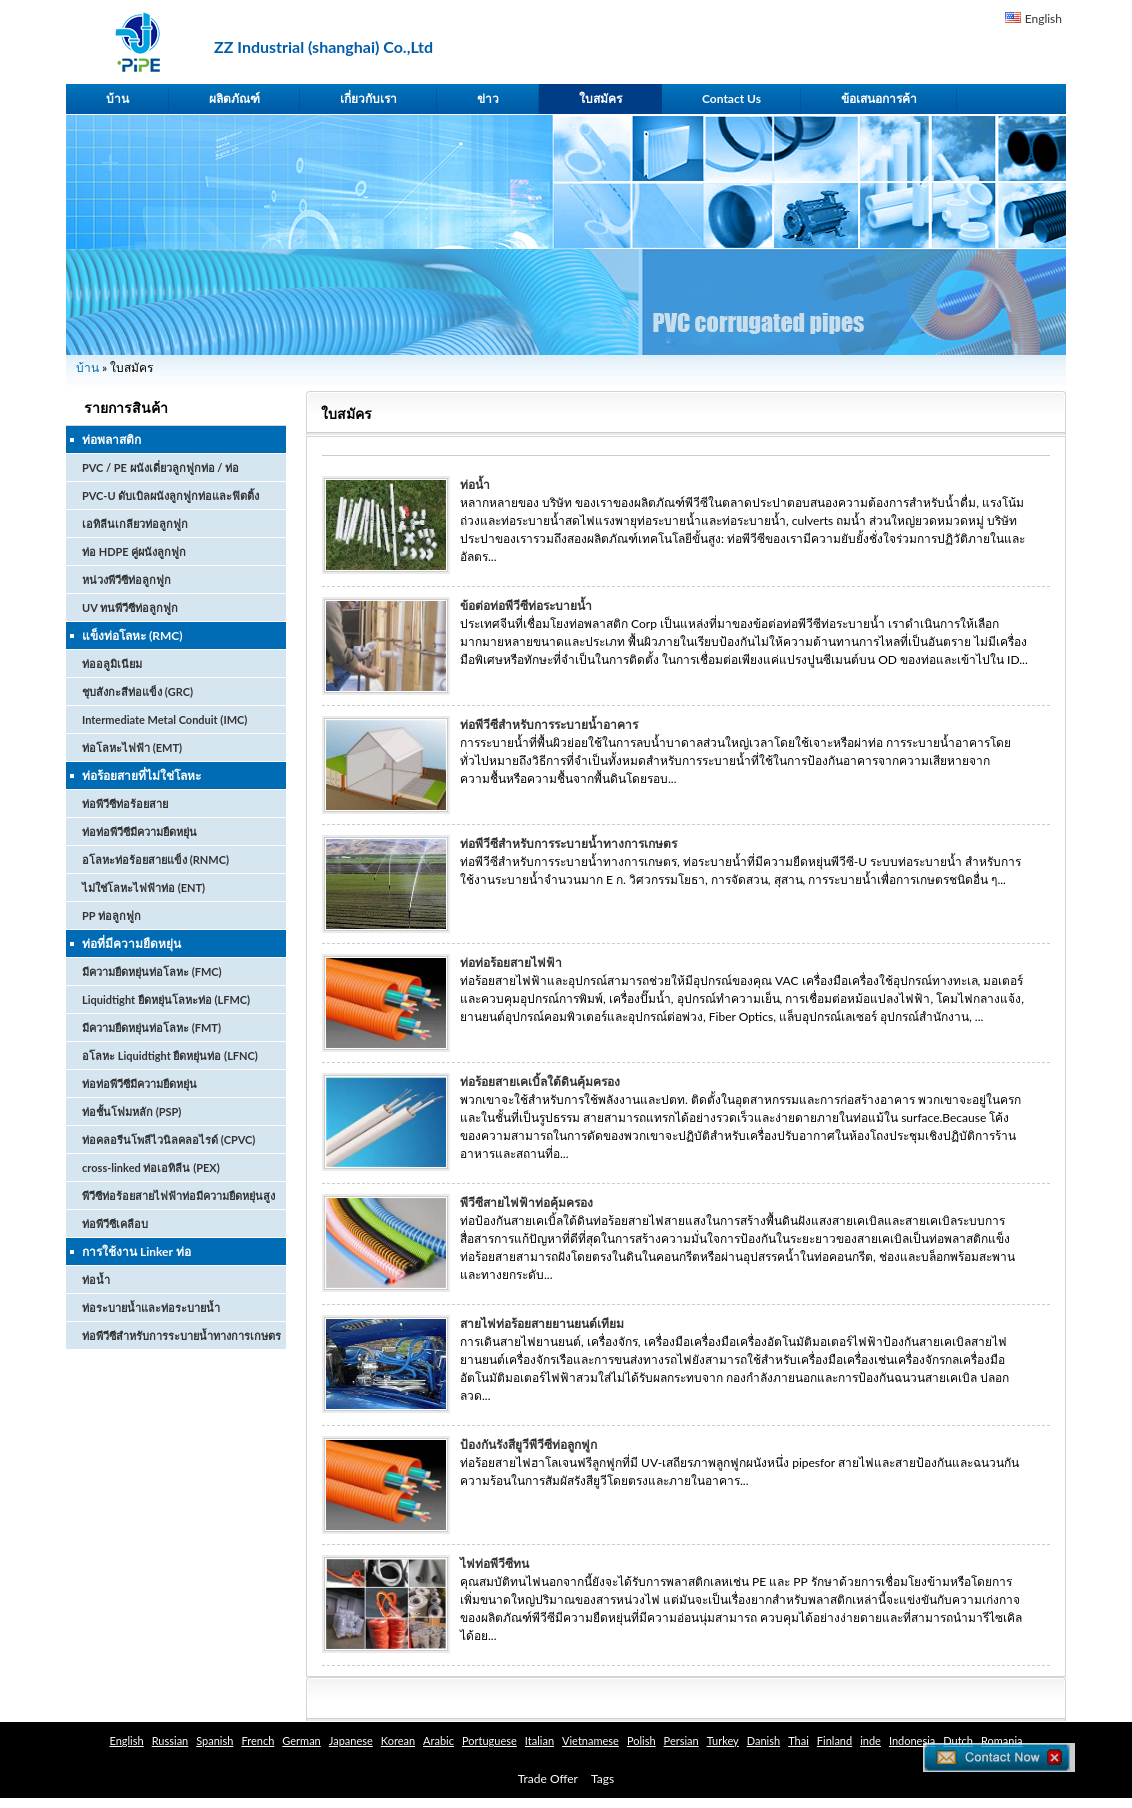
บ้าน (117, 98)
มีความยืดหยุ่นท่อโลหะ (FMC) (152, 971)
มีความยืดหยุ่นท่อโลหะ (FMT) (151, 1027)
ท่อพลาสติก (111, 439)
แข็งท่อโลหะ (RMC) (132, 635)
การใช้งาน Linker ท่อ (136, 1251)
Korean (398, 1740)
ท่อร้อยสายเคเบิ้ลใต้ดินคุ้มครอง (540, 1081)
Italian (539, 1740)
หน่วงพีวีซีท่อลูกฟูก (126, 579)
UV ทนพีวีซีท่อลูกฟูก (130, 607)
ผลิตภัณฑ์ (234, 98)
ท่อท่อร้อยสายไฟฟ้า (511, 962)
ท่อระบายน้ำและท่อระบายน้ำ (151, 1307)
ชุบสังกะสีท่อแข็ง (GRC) (137, 691)
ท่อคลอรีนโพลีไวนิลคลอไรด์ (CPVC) (168, 1139)
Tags (602, 1778)
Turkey (723, 1740)
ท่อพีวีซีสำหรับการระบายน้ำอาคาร (549, 724)
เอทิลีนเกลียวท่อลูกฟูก (135, 523)
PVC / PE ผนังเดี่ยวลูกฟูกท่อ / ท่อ (160, 467)
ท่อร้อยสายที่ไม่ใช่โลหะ (141, 775)
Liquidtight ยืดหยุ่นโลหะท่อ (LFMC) (166, 999)
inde (870, 1740)
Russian (170, 1740)
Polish (641, 1740)
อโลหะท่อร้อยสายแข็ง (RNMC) (155, 859)
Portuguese (489, 1740)
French (257, 1740)
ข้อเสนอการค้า (879, 98)
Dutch (958, 1740)
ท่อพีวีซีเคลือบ (115, 1223)
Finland (834, 1740)
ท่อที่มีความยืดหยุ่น (131, 943)
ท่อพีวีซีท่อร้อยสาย (125, 803)
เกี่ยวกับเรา (368, 98)
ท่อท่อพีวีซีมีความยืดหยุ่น (139, 831)
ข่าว (488, 98)
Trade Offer (548, 1778)
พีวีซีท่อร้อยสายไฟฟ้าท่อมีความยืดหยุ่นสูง (178, 1195)
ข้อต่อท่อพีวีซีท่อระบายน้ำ (526, 605)
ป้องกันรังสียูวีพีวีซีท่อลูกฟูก (528, 1444)
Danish (763, 1740)
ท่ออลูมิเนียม (112, 663)
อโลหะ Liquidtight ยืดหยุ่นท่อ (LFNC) (170, 1055)
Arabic (438, 1740)
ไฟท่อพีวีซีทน (494, 1563)
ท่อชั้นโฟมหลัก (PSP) (131, 1111)
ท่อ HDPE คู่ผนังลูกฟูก (134, 551)
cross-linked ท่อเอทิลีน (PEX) (151, 1167)
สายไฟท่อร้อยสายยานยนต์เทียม (542, 1323)
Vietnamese (590, 1740)
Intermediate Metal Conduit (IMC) (164, 719)
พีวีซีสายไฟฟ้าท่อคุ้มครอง (526, 1202)
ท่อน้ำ (96, 1279)
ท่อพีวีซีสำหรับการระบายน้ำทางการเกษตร (181, 1335)
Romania (1002, 1740)
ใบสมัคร (600, 98)
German (301, 1740)
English (1043, 18)
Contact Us (731, 98)
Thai (798, 1740)
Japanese (351, 1740)
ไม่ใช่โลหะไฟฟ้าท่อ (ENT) (143, 887)
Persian (681, 1740)
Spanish (214, 1740)
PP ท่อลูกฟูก (111, 915)
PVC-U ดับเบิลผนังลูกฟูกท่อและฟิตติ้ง (170, 495)
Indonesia (912, 1740)
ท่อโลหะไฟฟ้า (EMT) (132, 747)
